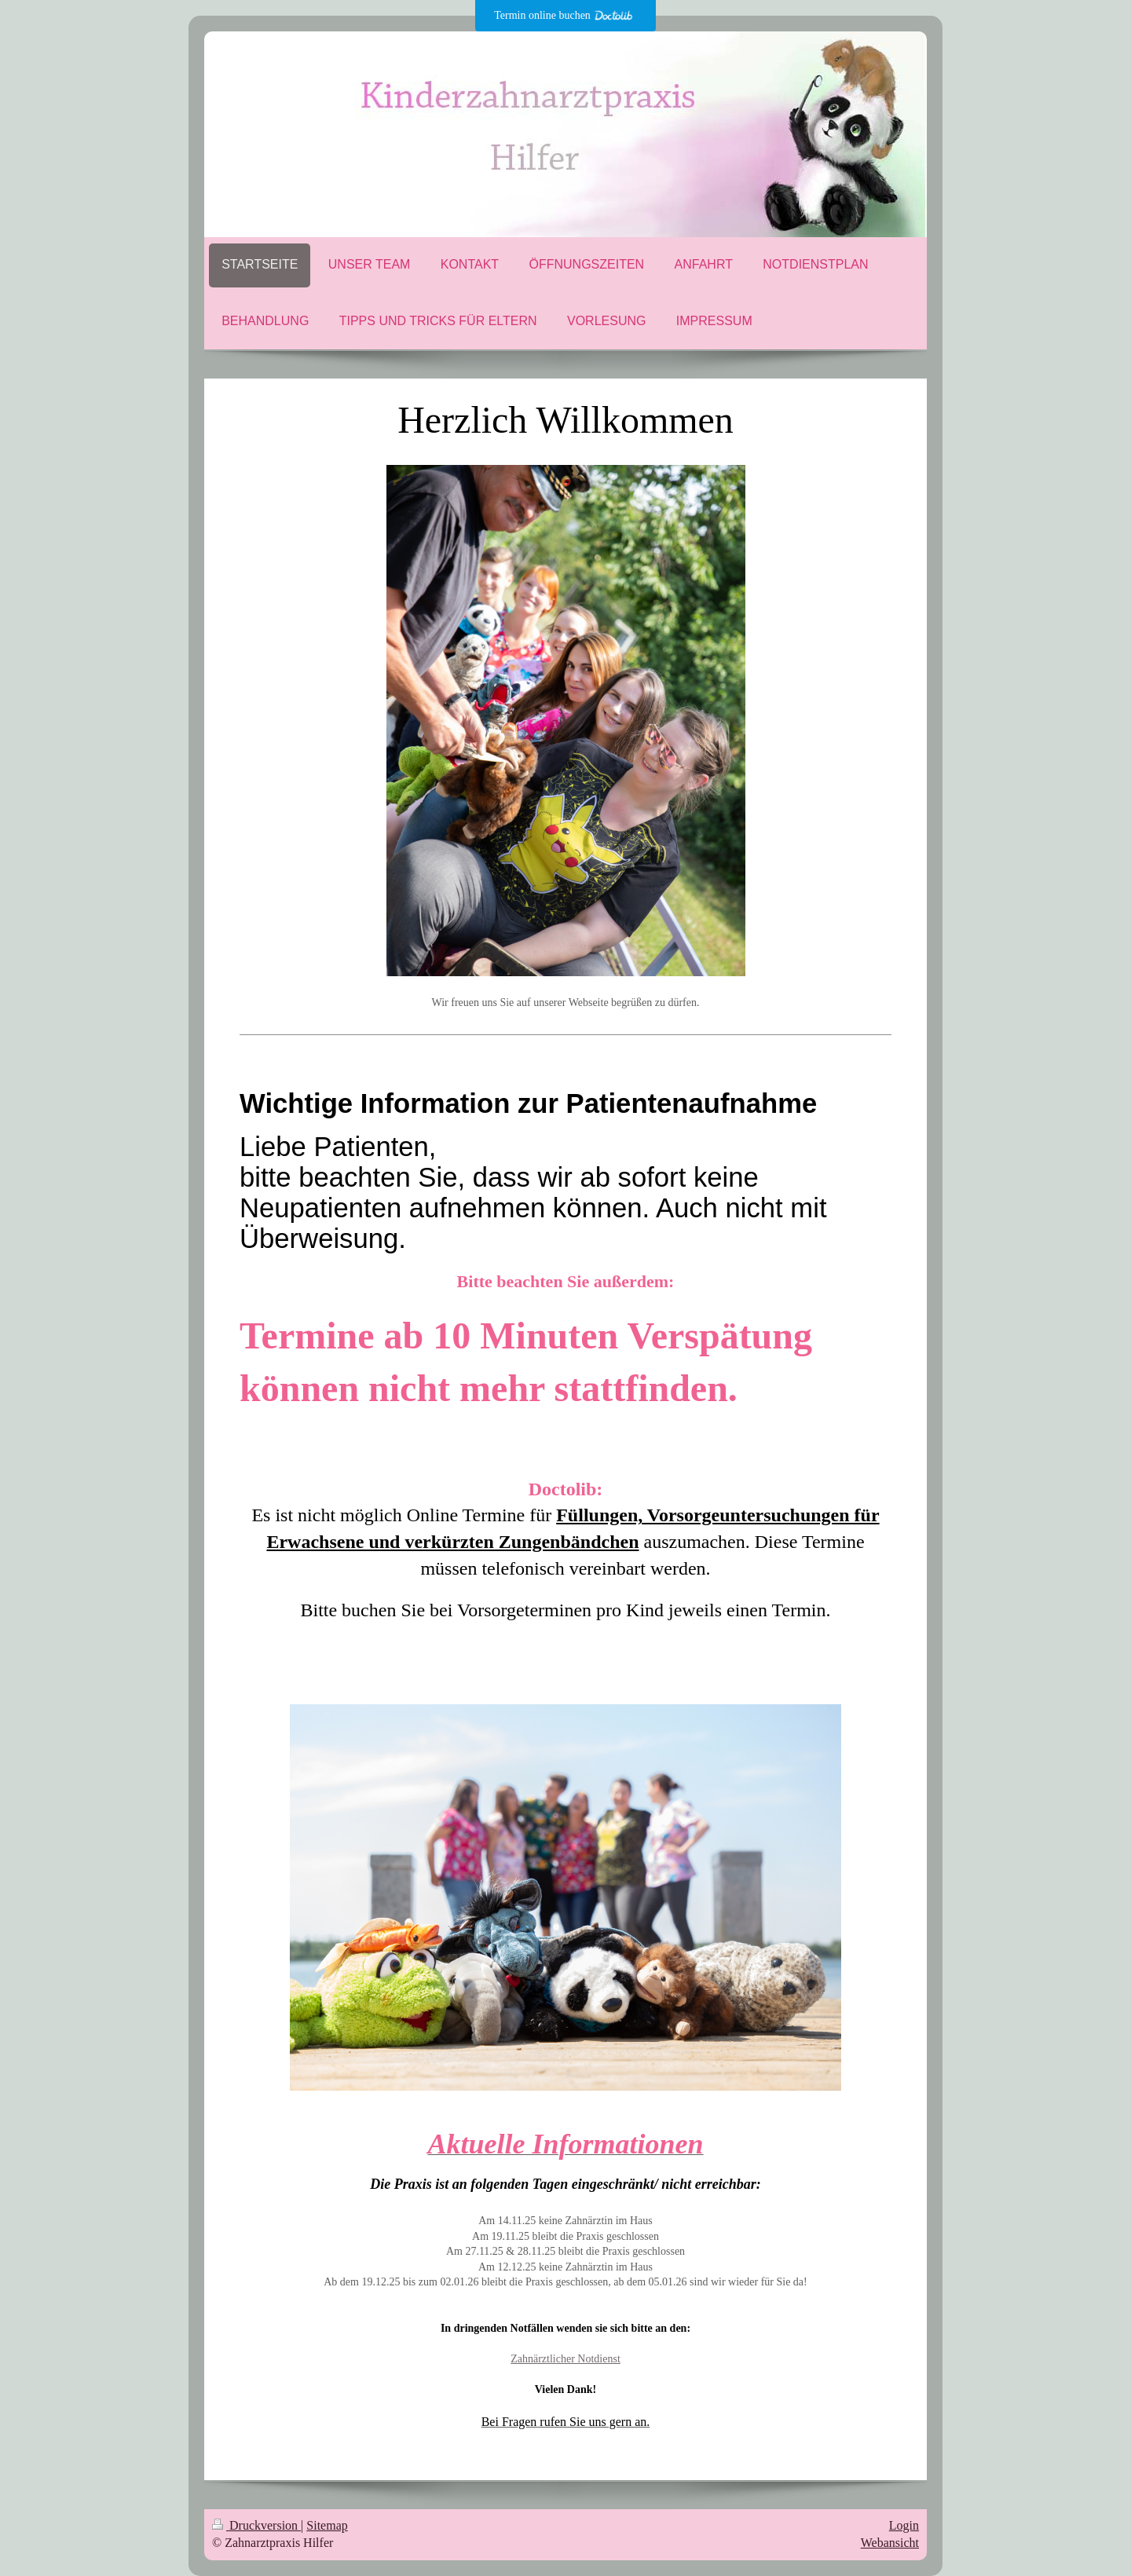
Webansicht (890, 2542)
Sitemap (326, 2525)
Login (904, 2525)
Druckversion (256, 2525)
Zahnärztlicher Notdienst (565, 2359)
